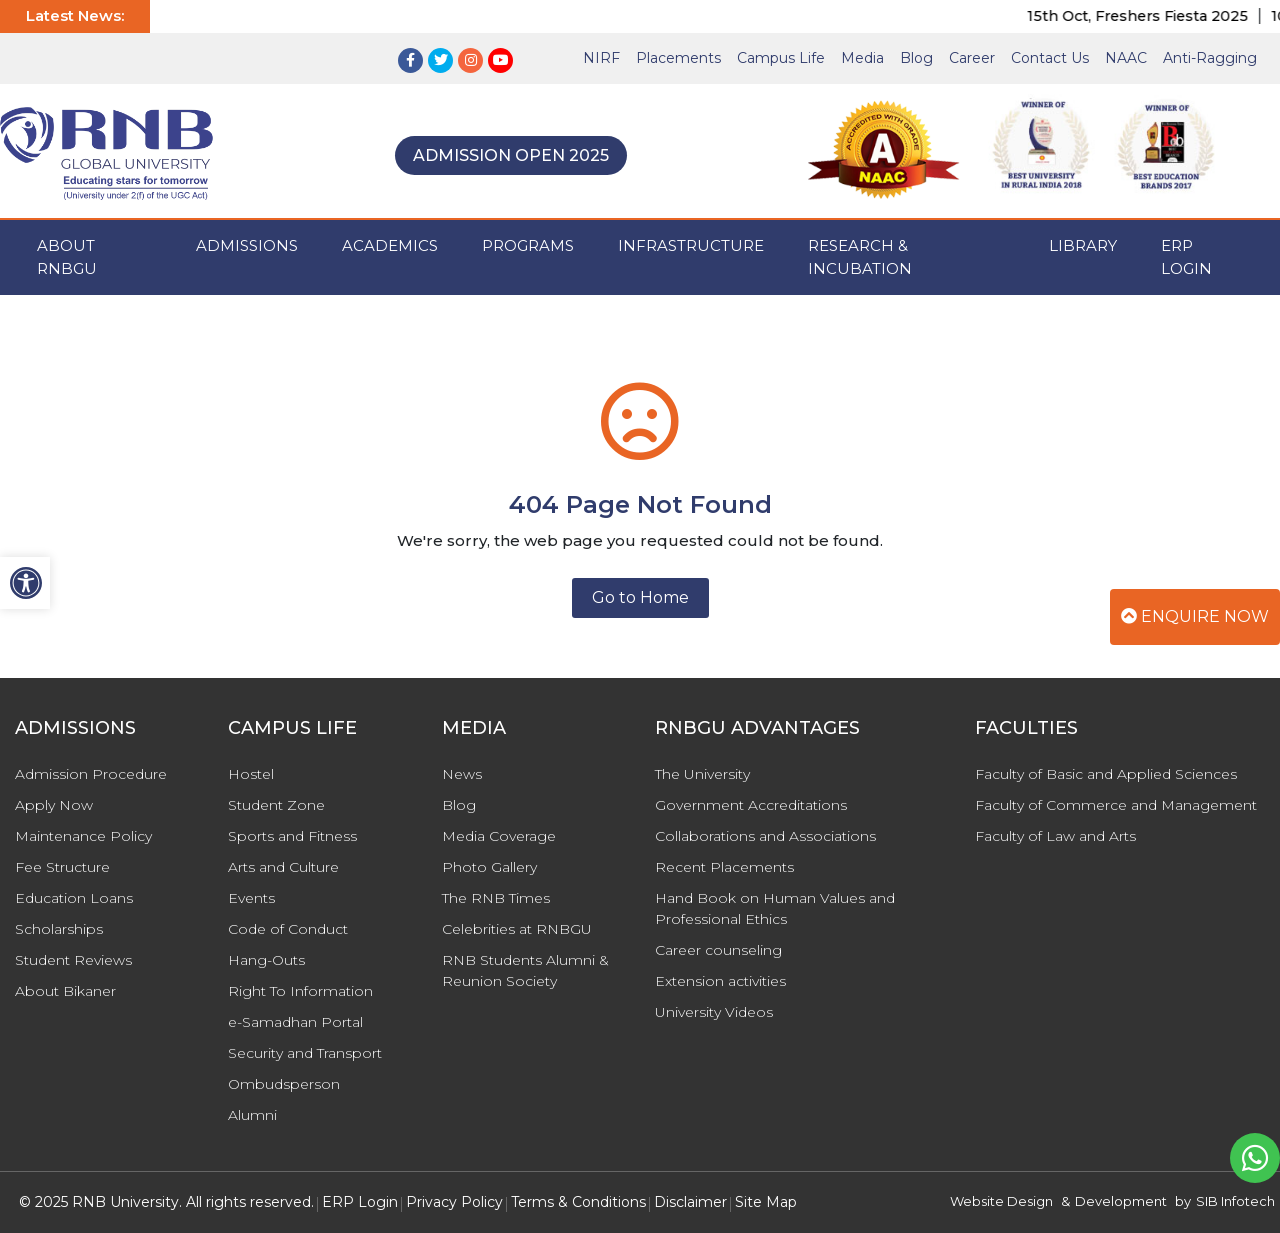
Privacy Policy (454, 1202)
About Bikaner (65, 991)
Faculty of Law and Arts (1055, 836)
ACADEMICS (390, 245)
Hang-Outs (266, 960)
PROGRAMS (528, 245)
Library (1083, 245)
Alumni (252, 1115)
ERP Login (1186, 257)
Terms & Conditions (578, 1202)
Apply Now (54, 805)
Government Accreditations (751, 805)
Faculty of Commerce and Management (1116, 805)
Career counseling (718, 950)
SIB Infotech (1235, 1201)
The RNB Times (496, 898)
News (462, 774)
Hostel (251, 774)
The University (702, 774)
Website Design (1001, 1201)
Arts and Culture (283, 867)
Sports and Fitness (292, 836)
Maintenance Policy (83, 836)
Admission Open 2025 (511, 155)
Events (251, 898)
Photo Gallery (489, 867)
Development (1121, 1201)
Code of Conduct (288, 929)
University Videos (714, 1012)
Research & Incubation (860, 257)
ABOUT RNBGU (67, 257)
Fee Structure (62, 867)
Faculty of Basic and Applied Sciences (1106, 774)
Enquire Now (1195, 616)
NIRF (601, 58)
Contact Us (1050, 58)
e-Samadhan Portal (295, 1022)
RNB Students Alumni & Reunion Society (525, 970)
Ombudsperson (284, 1084)
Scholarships (59, 929)
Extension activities (720, 981)
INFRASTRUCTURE (691, 245)
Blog (916, 58)
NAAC (1126, 58)
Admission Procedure (91, 774)
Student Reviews (73, 960)
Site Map (766, 1202)
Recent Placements (724, 867)
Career (972, 58)
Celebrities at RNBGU (517, 929)
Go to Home (640, 597)
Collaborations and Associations (765, 836)
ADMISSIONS (247, 245)
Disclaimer (690, 1202)
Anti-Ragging (1210, 58)
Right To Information (300, 991)
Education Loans (74, 898)
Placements (678, 58)
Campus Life (781, 58)
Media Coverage (499, 836)
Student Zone (276, 805)
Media (862, 58)
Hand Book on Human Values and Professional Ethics (775, 908)
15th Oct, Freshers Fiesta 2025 (1150, 16)
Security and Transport (305, 1053)
